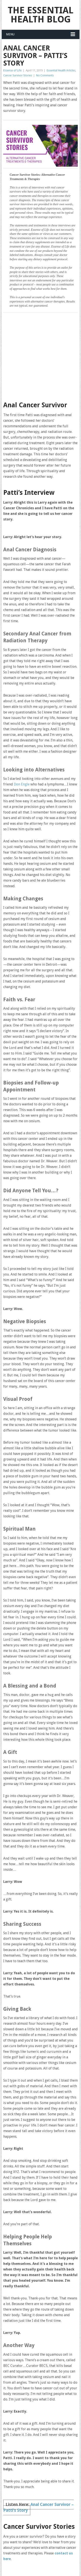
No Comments (45, 75)
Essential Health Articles (61, 70)
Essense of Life (12, 70)
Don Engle (22, 784)
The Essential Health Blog (40, 15)
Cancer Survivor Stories (17, 75)
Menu (10, 34)
